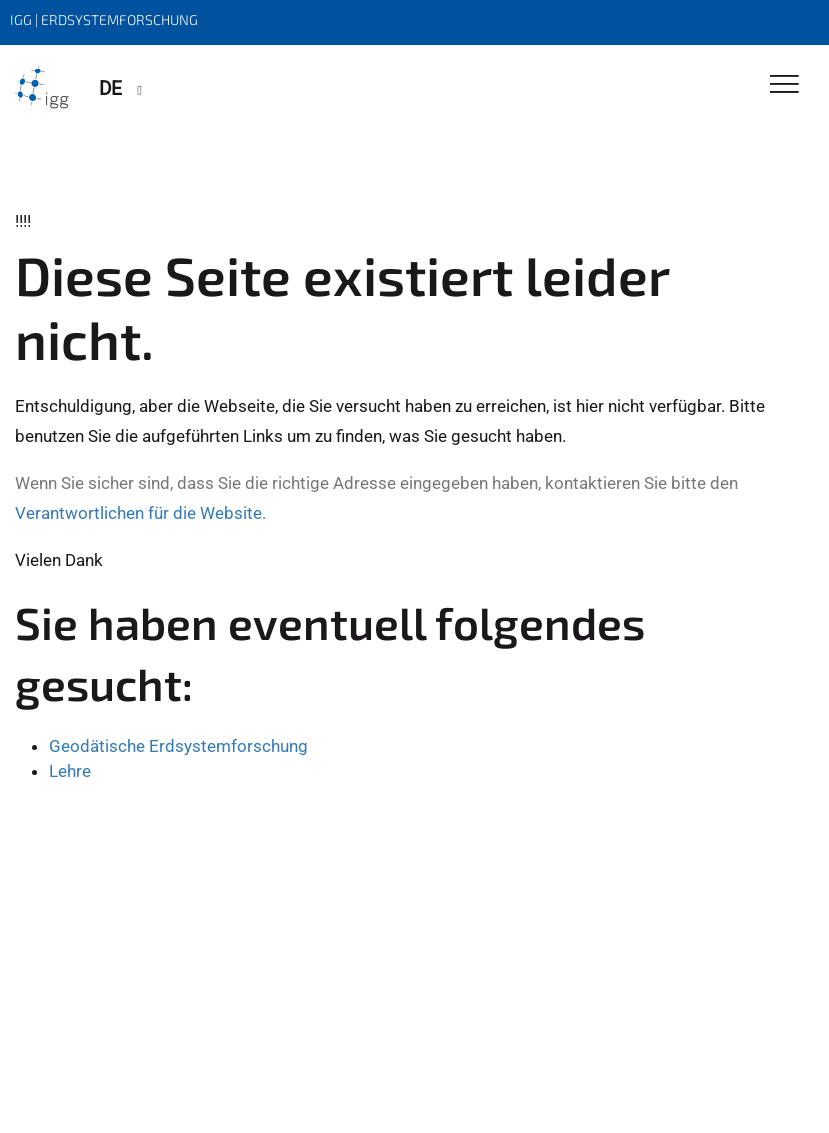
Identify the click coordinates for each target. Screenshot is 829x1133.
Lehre (70, 771)
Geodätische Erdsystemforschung (178, 746)
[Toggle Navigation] (784, 85)
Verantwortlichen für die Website (138, 513)
